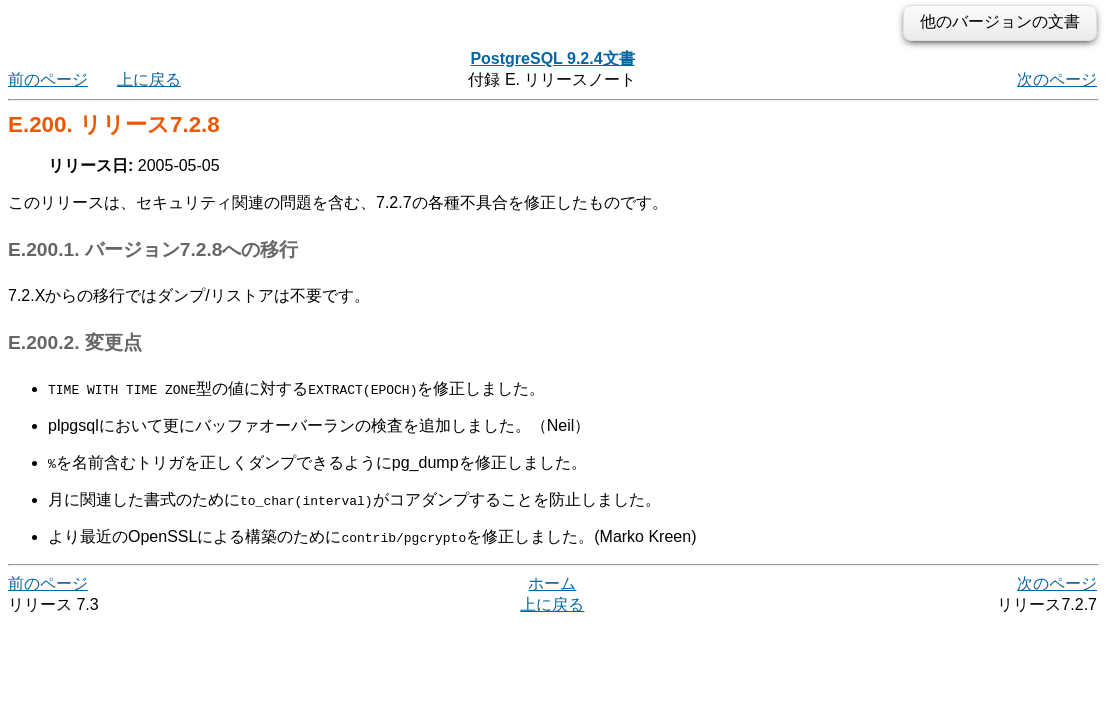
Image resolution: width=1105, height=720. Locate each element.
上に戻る (149, 79)
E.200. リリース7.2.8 (114, 124)
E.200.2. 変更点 (75, 342)
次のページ (1057, 79)
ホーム (552, 583)
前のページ (48, 79)
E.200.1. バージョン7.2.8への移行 (153, 249)
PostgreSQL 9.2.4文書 (552, 58)
